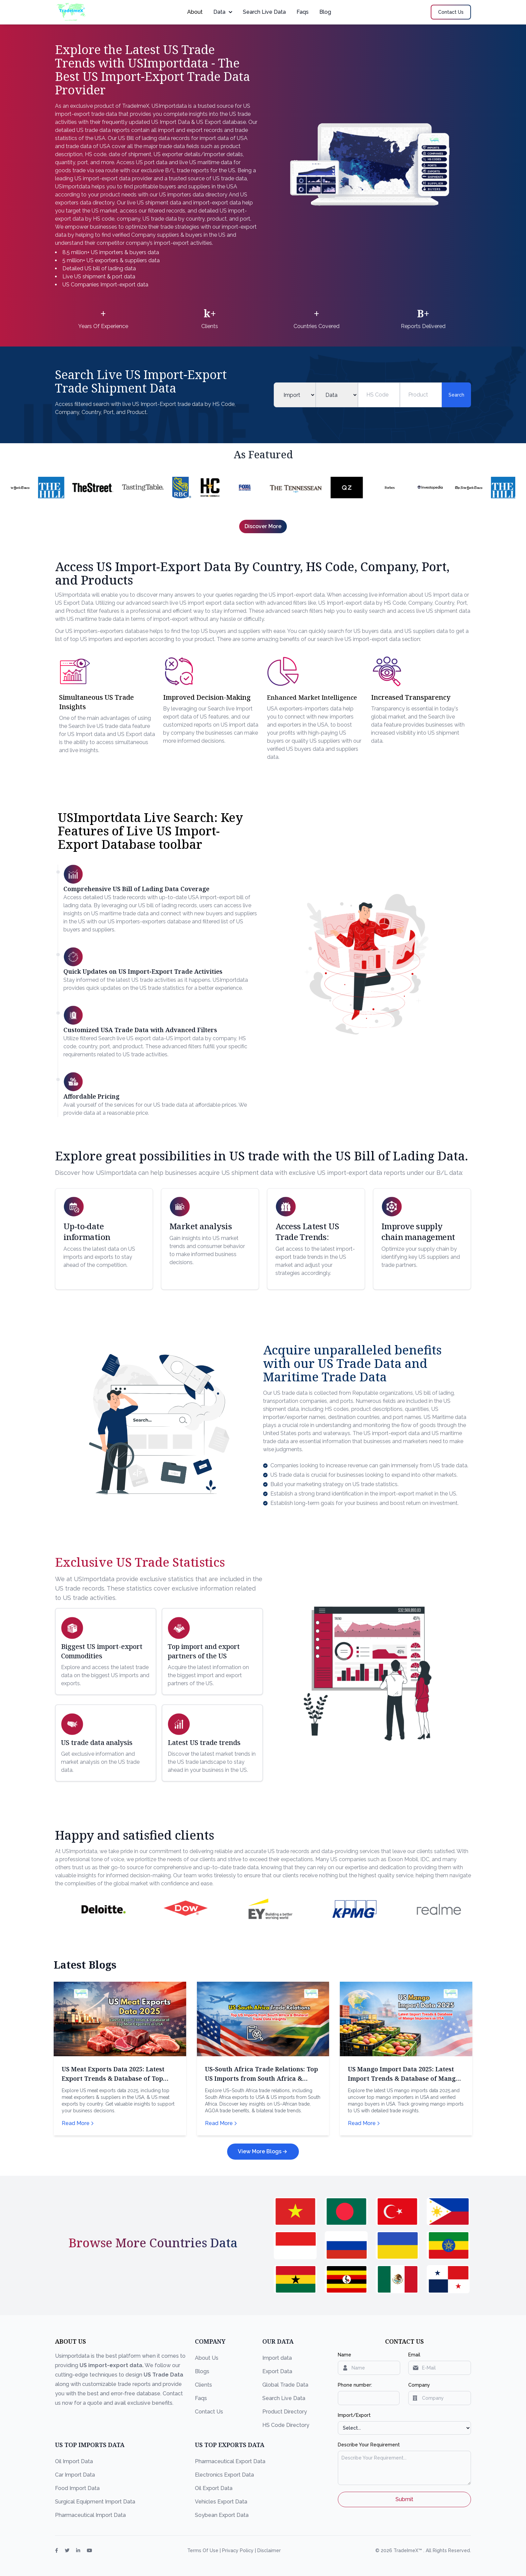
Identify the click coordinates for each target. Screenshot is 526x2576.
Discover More (263, 526)
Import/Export (354, 2415)
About (195, 12)
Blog (325, 12)
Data (222, 12)
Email (414, 2354)
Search (456, 395)
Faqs (303, 12)
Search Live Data (264, 12)
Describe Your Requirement (369, 2444)
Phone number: (355, 2385)
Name (344, 2354)
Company (419, 2385)
